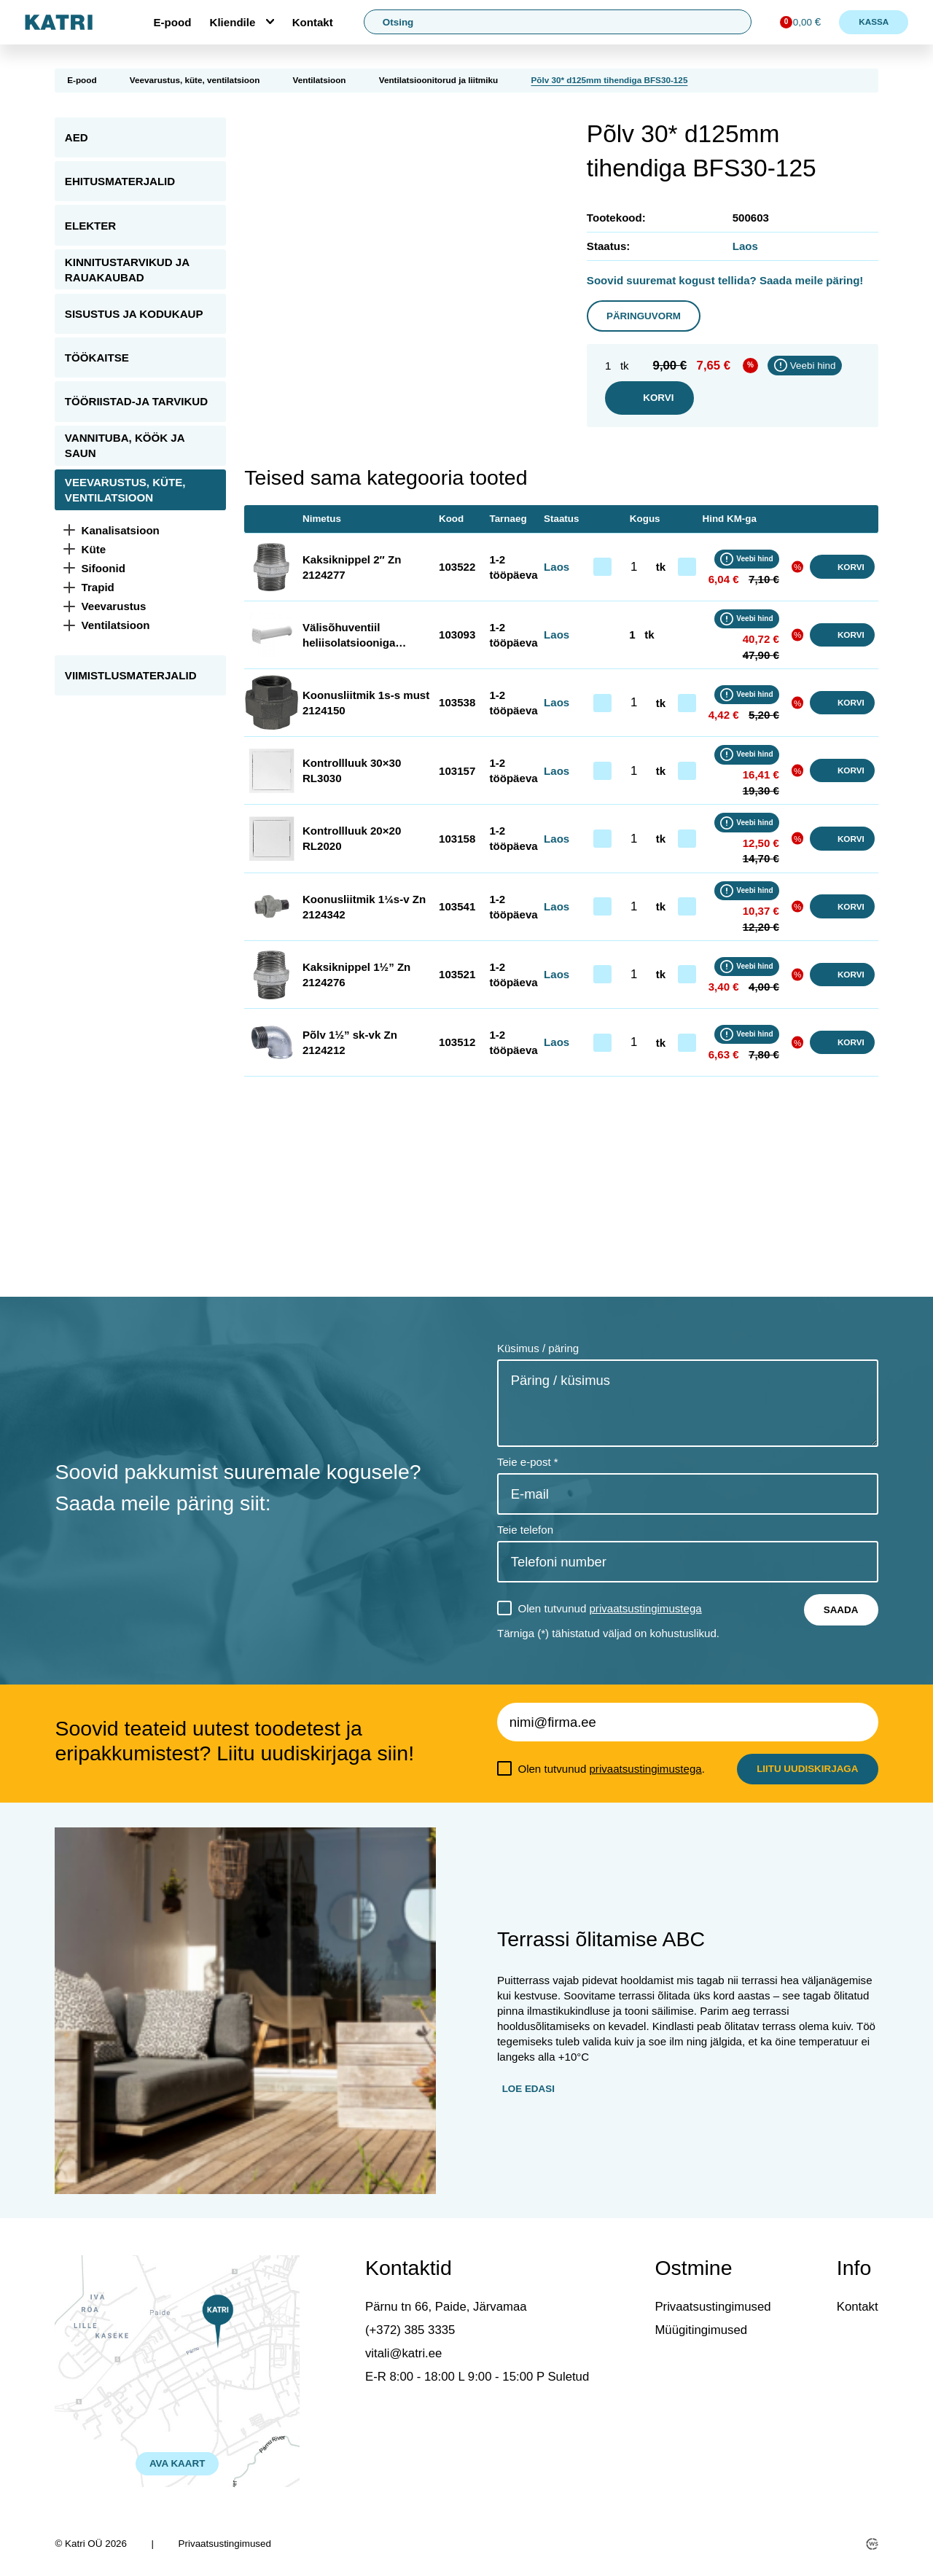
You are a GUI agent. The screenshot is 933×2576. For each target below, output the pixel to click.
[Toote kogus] (634, 567)
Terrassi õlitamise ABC (601, 1939)
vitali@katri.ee (403, 2353)
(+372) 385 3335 (410, 2330)
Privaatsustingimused (712, 2307)
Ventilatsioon (319, 80)
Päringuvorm (643, 316)
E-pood (172, 22)
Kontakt (312, 22)
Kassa (874, 21)
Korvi (649, 398)
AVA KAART (177, 2463)
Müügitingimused (701, 2330)
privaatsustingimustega (645, 1608)
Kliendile (233, 22)
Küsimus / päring (538, 1348)
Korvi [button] (842, 566)
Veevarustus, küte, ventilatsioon (194, 80)
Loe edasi (528, 2088)
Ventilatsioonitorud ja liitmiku (438, 80)
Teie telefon (525, 1529)
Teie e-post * (527, 1462)
